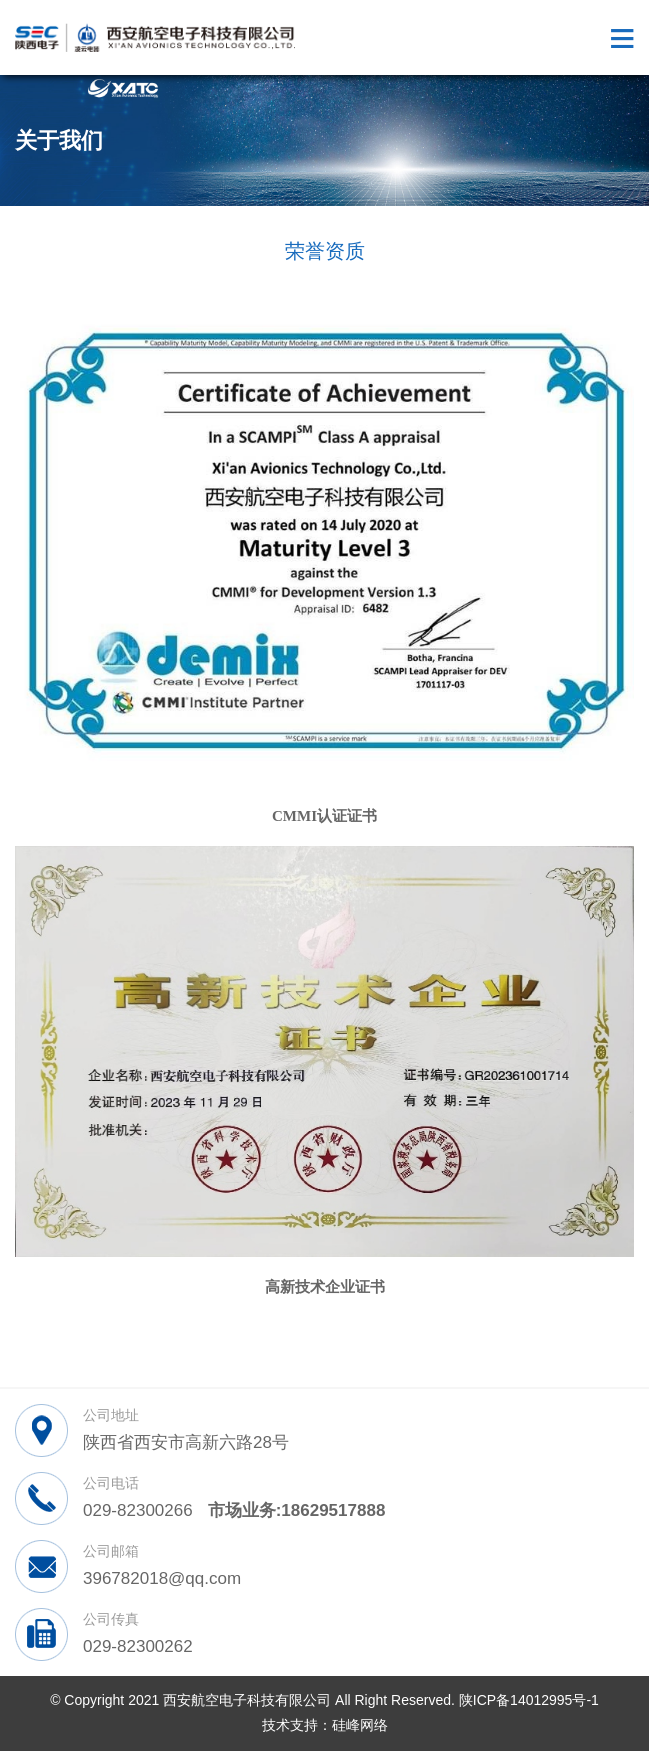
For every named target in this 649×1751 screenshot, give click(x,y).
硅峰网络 (360, 1725)
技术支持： (297, 1725)
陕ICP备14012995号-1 (529, 1700)
